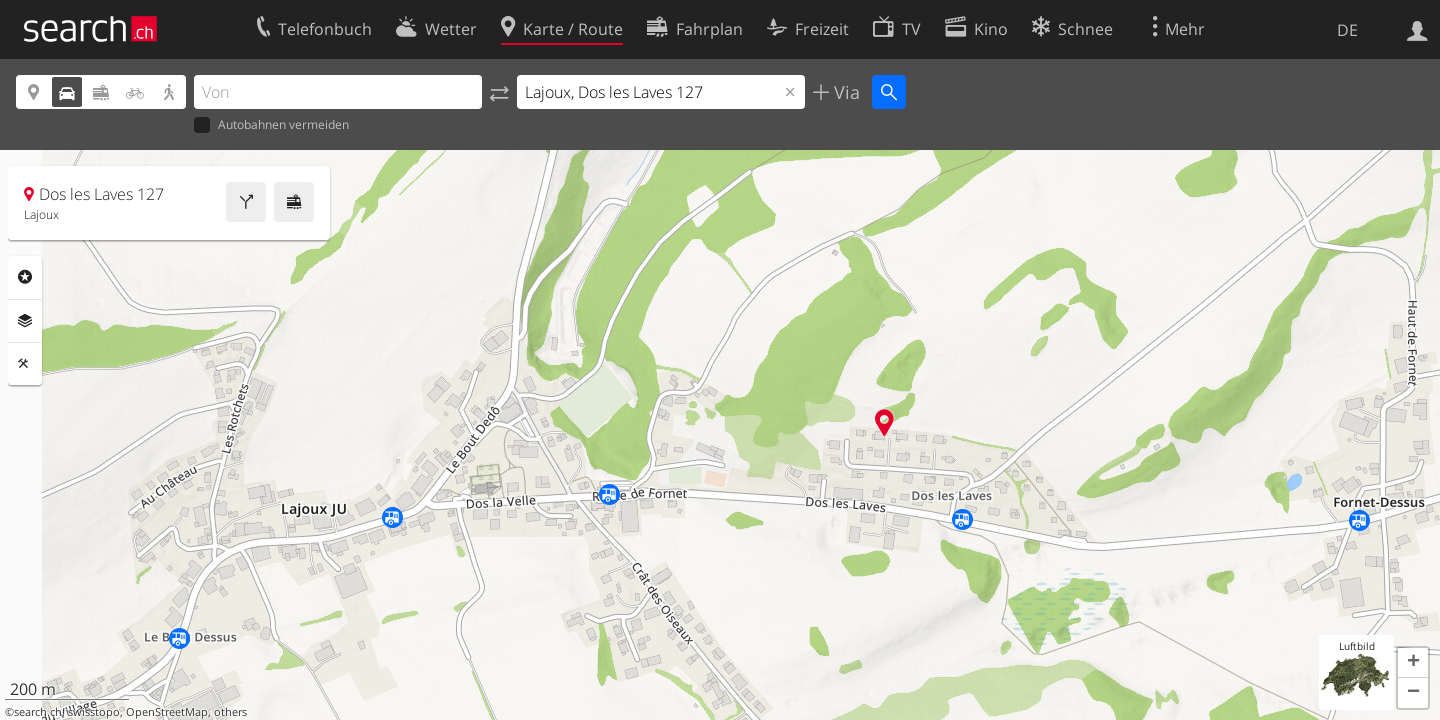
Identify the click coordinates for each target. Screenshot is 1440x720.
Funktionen (25, 364)
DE (1347, 30)
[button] (1413, 663)
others (230, 712)
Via (844, 92)
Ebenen (25, 321)
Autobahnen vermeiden (271, 125)
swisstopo (94, 712)
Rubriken (25, 277)
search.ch (38, 712)
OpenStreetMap (167, 712)
